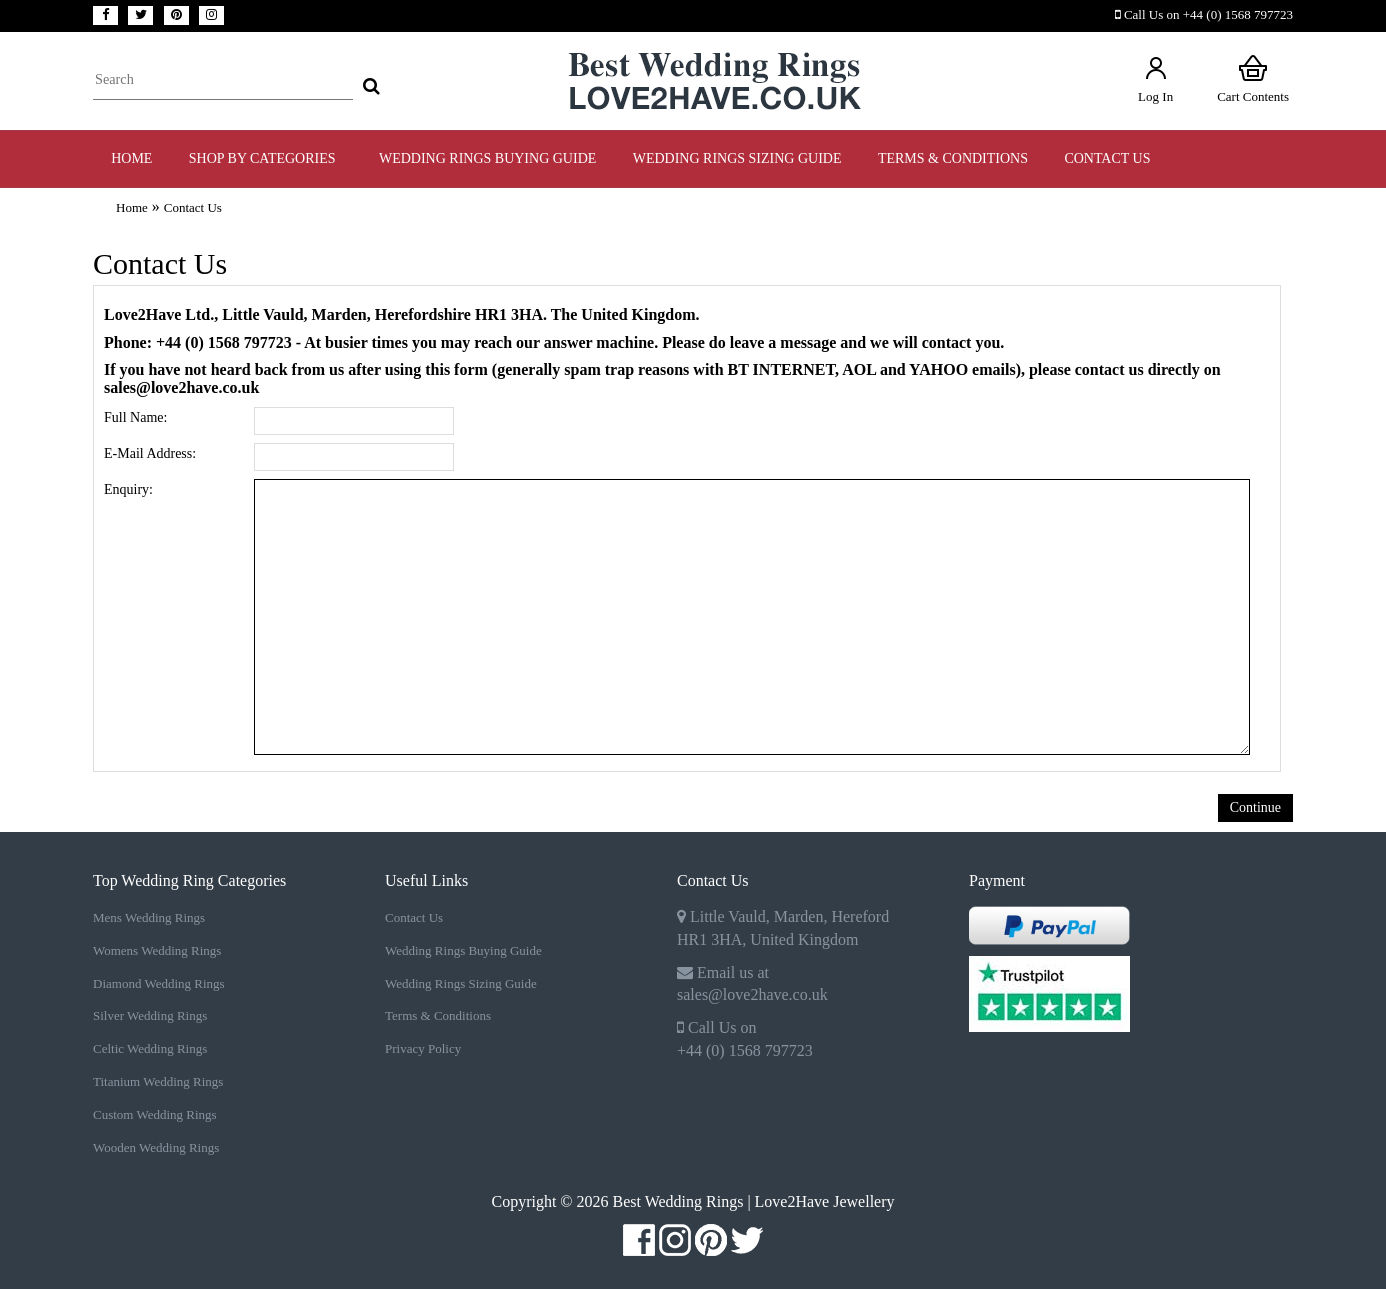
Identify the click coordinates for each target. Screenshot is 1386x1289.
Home (131, 158)
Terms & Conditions (438, 1015)
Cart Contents (1253, 78)
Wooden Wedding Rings (156, 1147)
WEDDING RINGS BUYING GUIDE (487, 158)
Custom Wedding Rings (155, 1114)
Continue (1255, 807)
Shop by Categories (266, 158)
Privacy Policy (423, 1048)
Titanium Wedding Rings (158, 1081)
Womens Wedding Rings (157, 950)
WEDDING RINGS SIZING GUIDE (737, 158)
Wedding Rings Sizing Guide (461, 983)
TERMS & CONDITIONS (953, 158)
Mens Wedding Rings (149, 917)
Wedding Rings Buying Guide (463, 950)
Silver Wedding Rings (150, 1015)
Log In (1155, 78)
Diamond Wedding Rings (159, 983)
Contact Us (1107, 158)
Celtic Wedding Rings (150, 1048)
